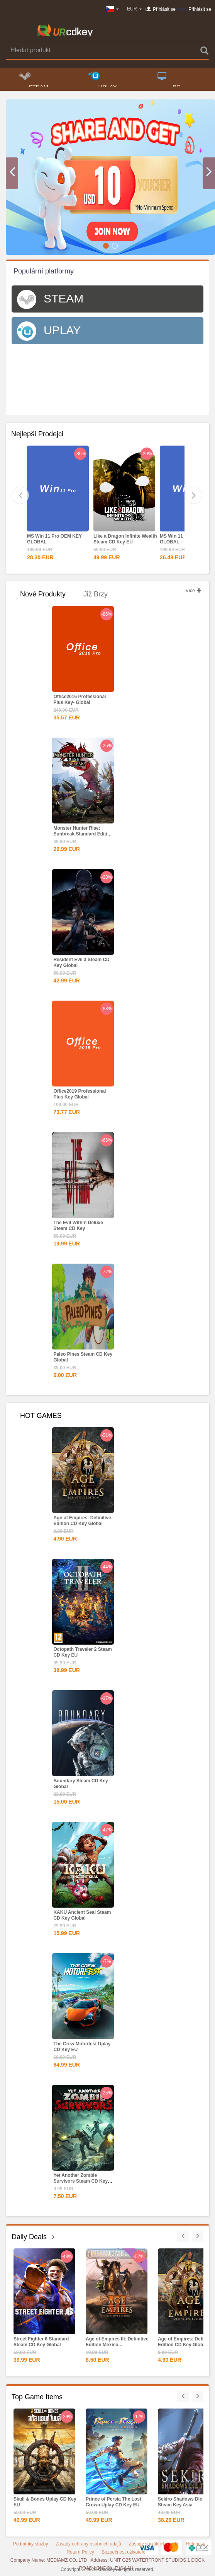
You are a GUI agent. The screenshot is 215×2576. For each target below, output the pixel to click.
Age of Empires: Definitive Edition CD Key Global (82, 1520)
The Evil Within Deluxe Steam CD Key (78, 1225)
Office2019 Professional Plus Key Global (79, 1094)
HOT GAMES (41, 1416)
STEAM (33, 79)
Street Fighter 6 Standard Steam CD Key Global (41, 2341)
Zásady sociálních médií (153, 2544)
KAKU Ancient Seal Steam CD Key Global (82, 1915)
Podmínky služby (30, 2544)
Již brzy (95, 594)
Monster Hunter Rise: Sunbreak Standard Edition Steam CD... (83, 833)
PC (169, 79)
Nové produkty (43, 594)
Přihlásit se (164, 9)
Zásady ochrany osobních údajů (88, 2544)
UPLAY (102, 79)
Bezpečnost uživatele (123, 2552)
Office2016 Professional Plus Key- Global (79, 699)
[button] (12, 173)
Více (193, 590)
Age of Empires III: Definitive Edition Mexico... (117, 2341)
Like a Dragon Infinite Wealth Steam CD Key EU (125, 539)
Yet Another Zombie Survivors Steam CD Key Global (80, 2181)
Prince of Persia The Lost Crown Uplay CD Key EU (113, 2502)
